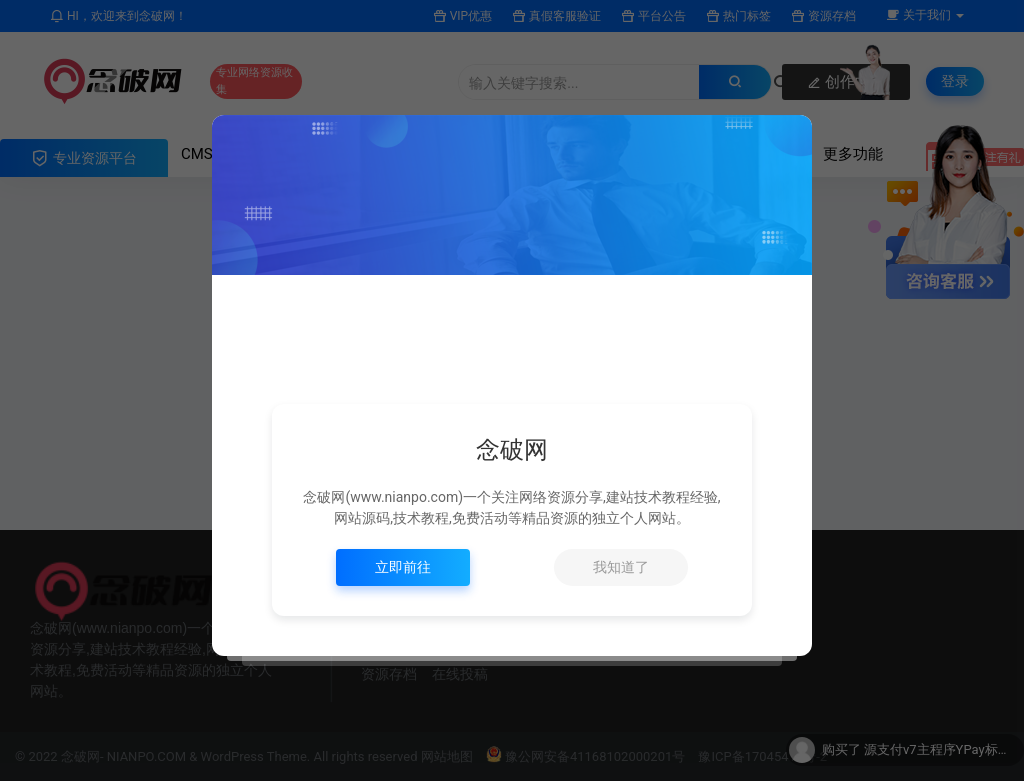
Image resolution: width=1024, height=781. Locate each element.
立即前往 (403, 567)
